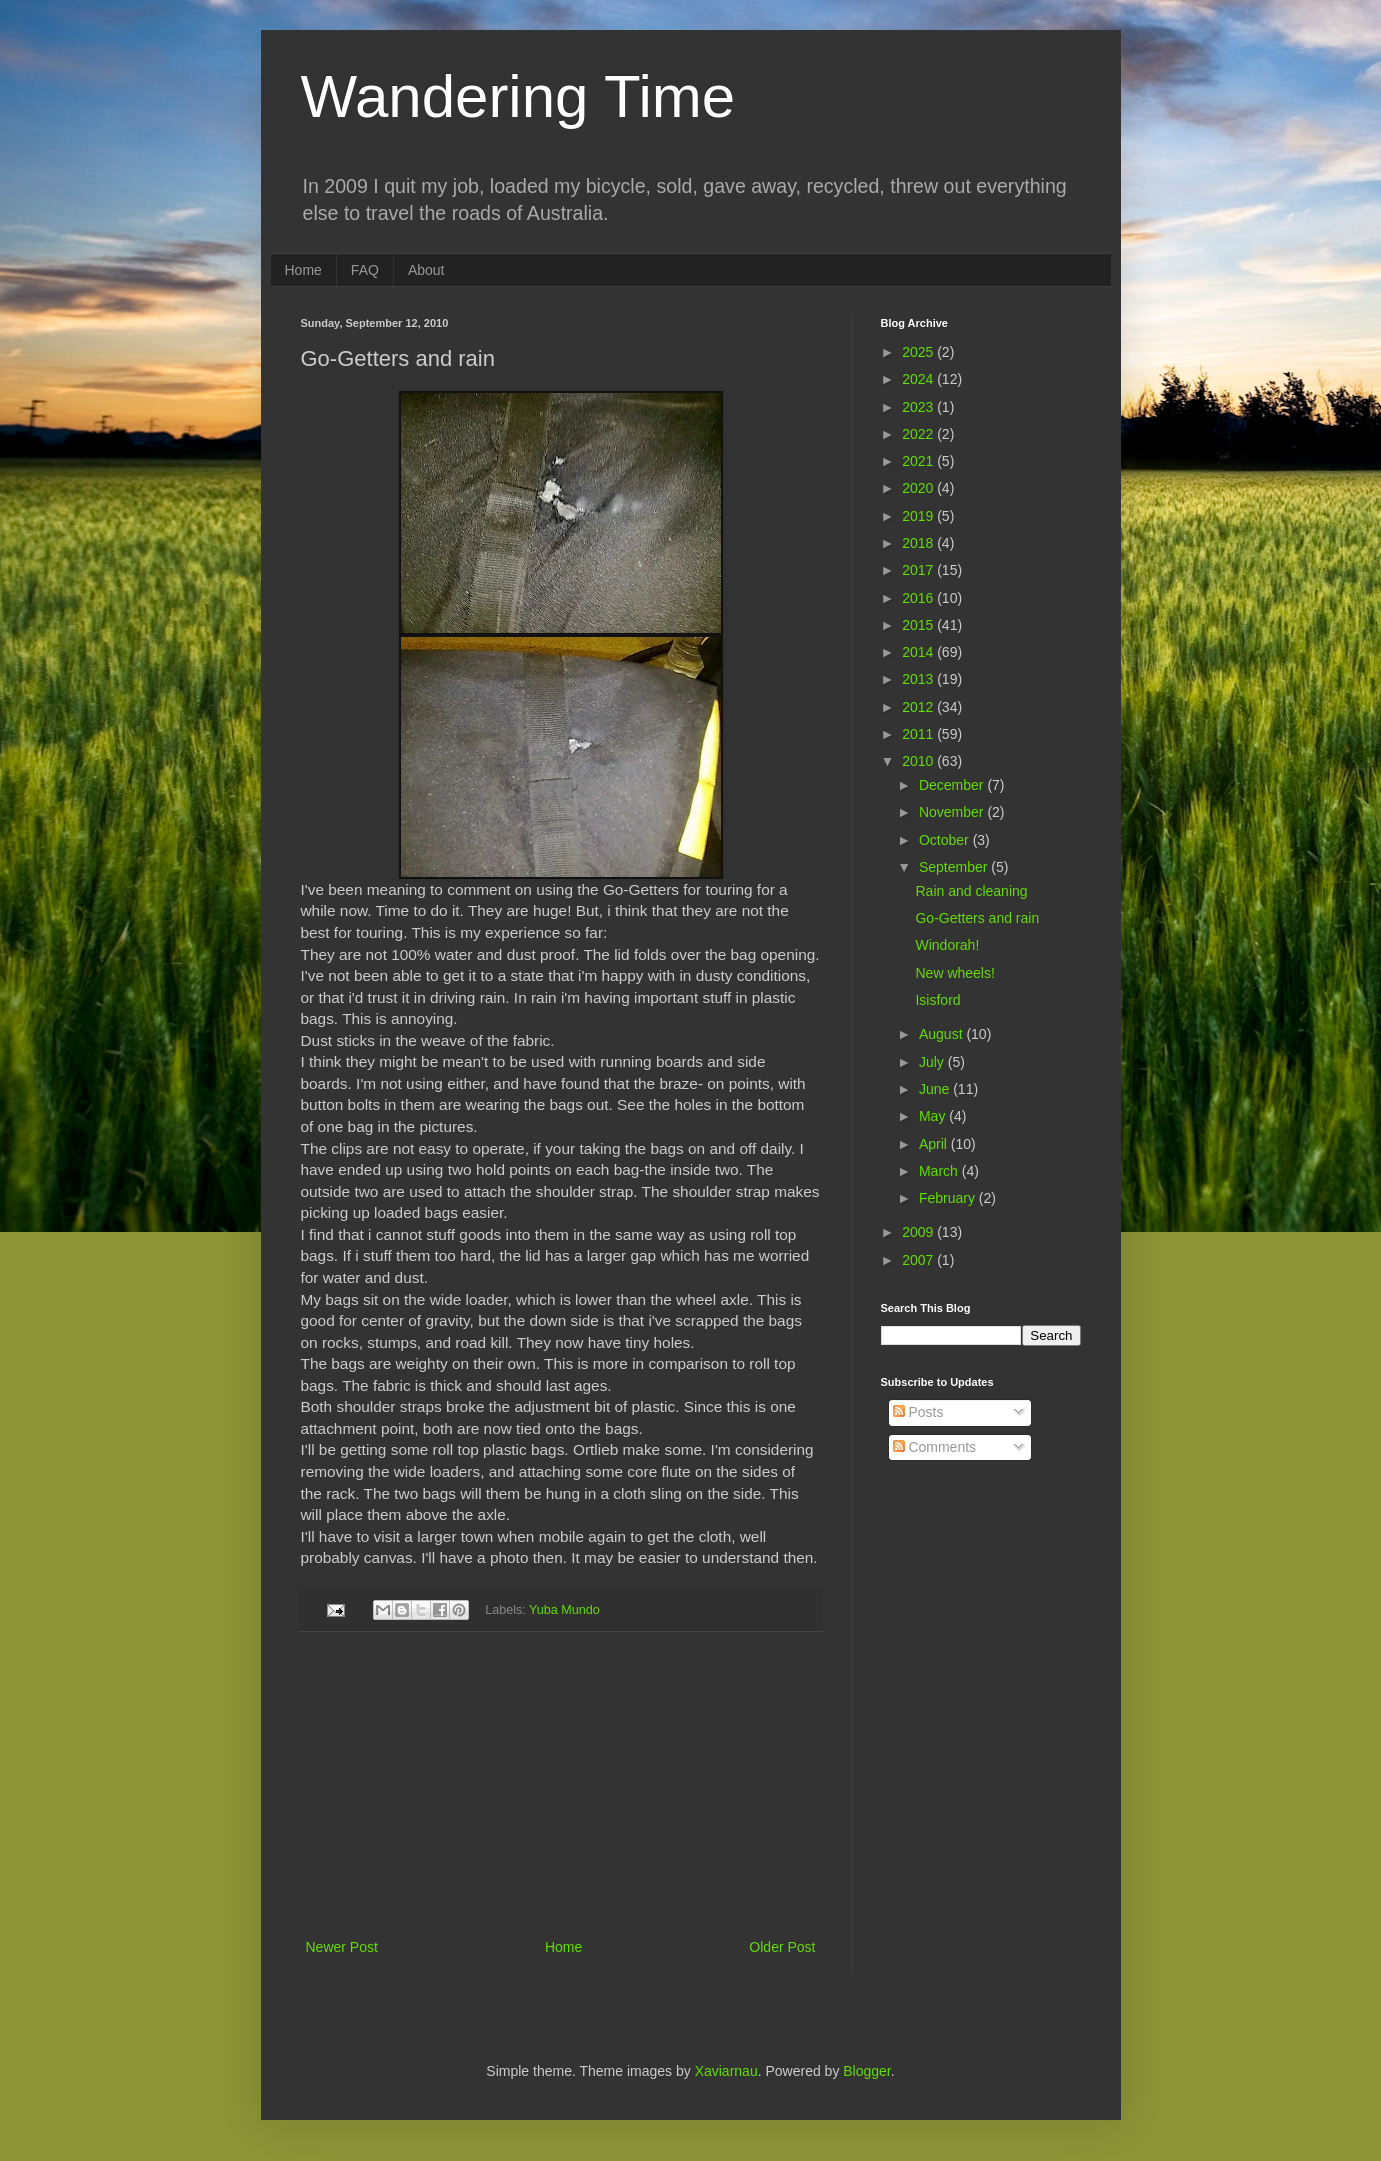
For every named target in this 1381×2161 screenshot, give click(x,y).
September (955, 867)
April (935, 1144)
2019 (919, 516)
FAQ (365, 270)
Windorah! (947, 945)
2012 (919, 707)
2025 (919, 352)
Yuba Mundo (564, 1609)
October (946, 840)
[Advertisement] (561, 1785)
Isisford (937, 1000)
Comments (935, 1447)
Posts (918, 1412)
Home (303, 270)
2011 (919, 734)
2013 (919, 679)
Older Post (782, 1947)
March (940, 1171)
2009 (919, 1232)
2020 (919, 488)
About (426, 270)
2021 (919, 461)
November (953, 812)
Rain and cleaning (971, 891)
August (942, 1034)
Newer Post (342, 1947)
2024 (919, 379)
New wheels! (954, 973)
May (934, 1116)
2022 (919, 434)
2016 (919, 598)
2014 (919, 652)
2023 (919, 407)
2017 (919, 570)
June (936, 1089)
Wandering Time (518, 96)
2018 (919, 543)
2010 (919, 761)
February (949, 1198)
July (933, 1062)
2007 (919, 1260)
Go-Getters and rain (977, 918)
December (953, 785)
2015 (919, 625)
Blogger (866, 2071)
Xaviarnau (726, 2071)
